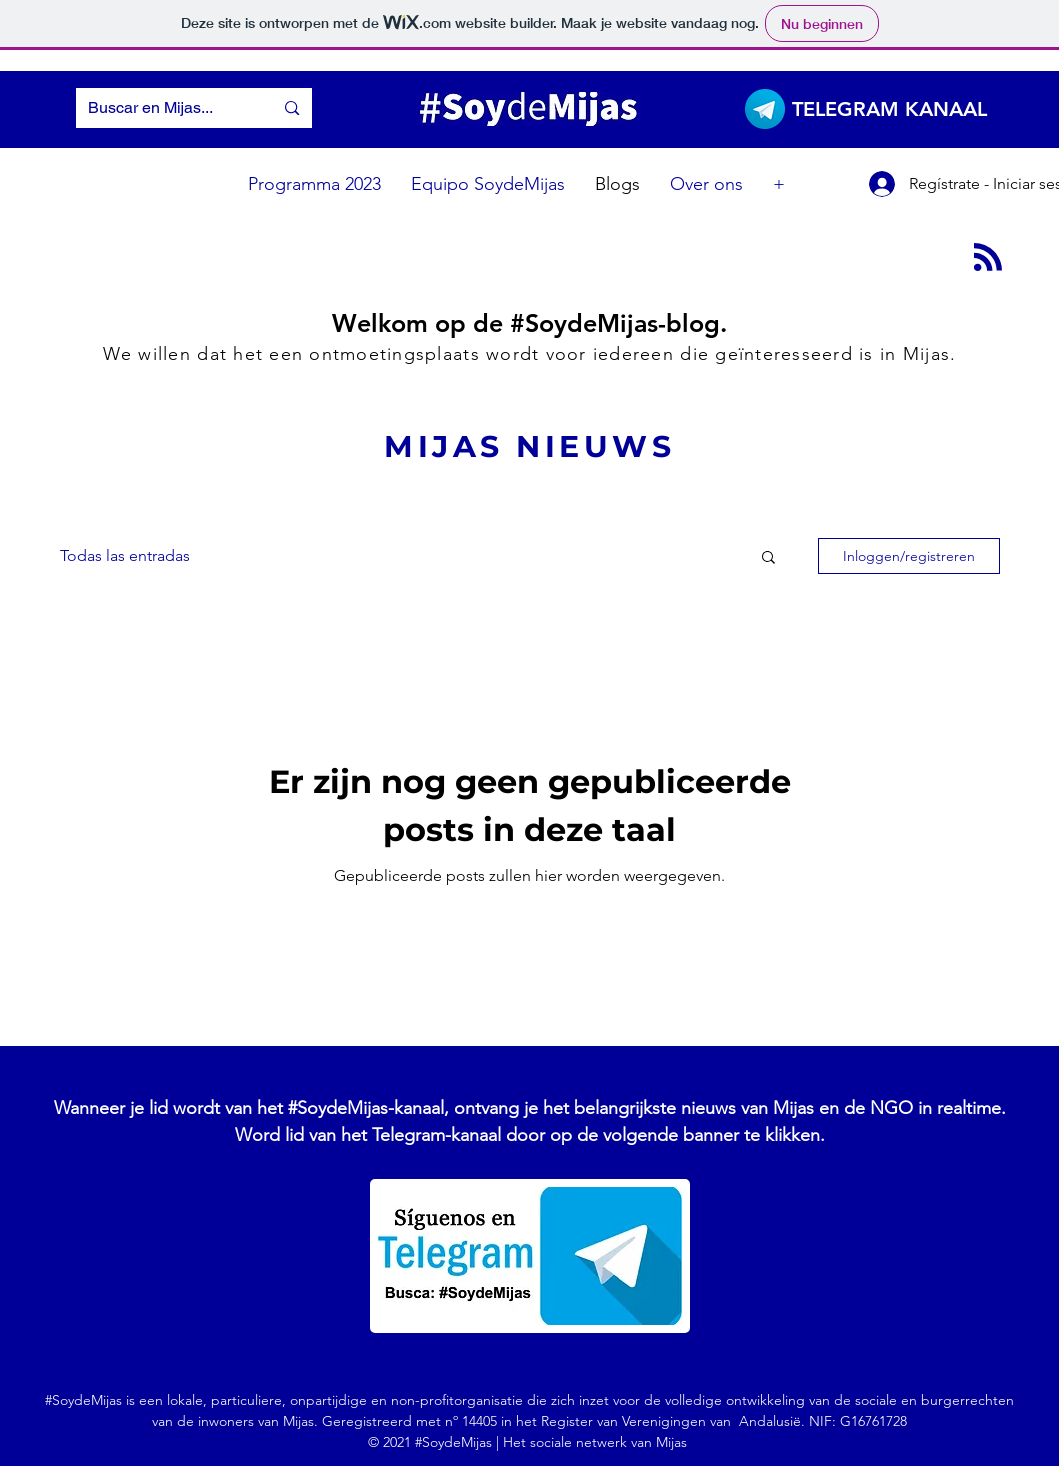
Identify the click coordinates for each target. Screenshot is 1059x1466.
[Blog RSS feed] (988, 258)
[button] (768, 558)
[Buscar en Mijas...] (160, 108)
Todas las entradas (125, 555)
